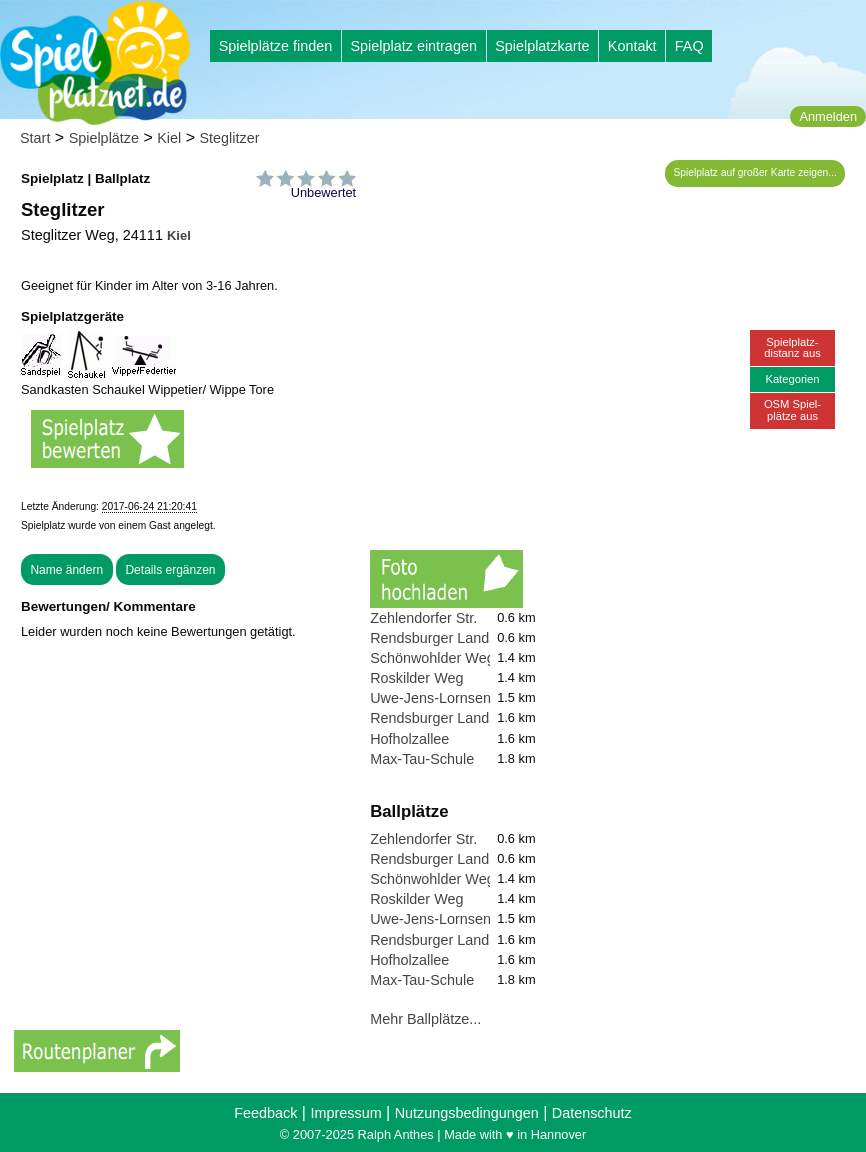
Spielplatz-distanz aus (792, 347)
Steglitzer (230, 138)
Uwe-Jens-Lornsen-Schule (455, 698)
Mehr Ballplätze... (425, 1019)
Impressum (345, 1113)
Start (35, 138)
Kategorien (792, 379)
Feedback (265, 1113)
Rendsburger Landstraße (450, 638)
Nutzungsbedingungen (467, 1113)
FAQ (689, 46)
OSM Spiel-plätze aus (792, 409)
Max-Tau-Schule (422, 759)
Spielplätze (104, 138)
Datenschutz (592, 1113)
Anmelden (828, 116)
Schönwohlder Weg (432, 658)
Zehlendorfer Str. (423, 618)
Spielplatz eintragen (413, 46)
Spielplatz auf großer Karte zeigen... (755, 172)
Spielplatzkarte (542, 46)
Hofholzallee (409, 739)
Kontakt (632, 46)
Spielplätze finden (276, 46)
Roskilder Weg (416, 678)
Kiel (169, 138)
